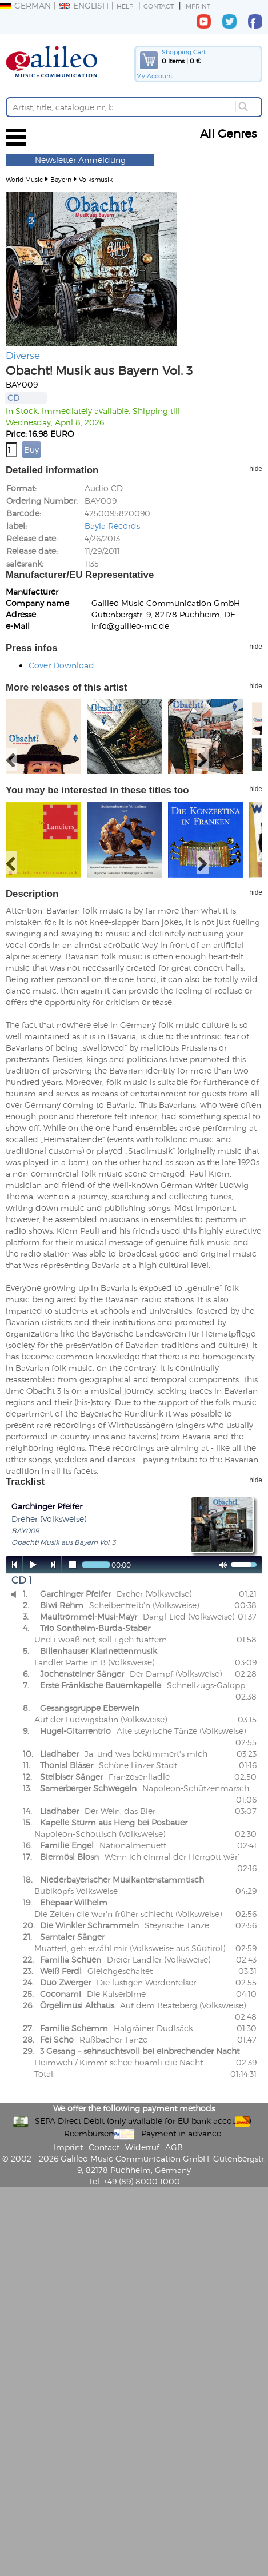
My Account (154, 75)
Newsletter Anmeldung (80, 160)
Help (125, 6)
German (25, 5)
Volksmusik (96, 179)
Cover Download (61, 665)
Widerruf (142, 2147)
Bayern (60, 179)
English (84, 5)
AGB (174, 2147)
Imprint (197, 6)
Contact (158, 6)
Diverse (23, 355)
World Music (24, 179)
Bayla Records (112, 526)
